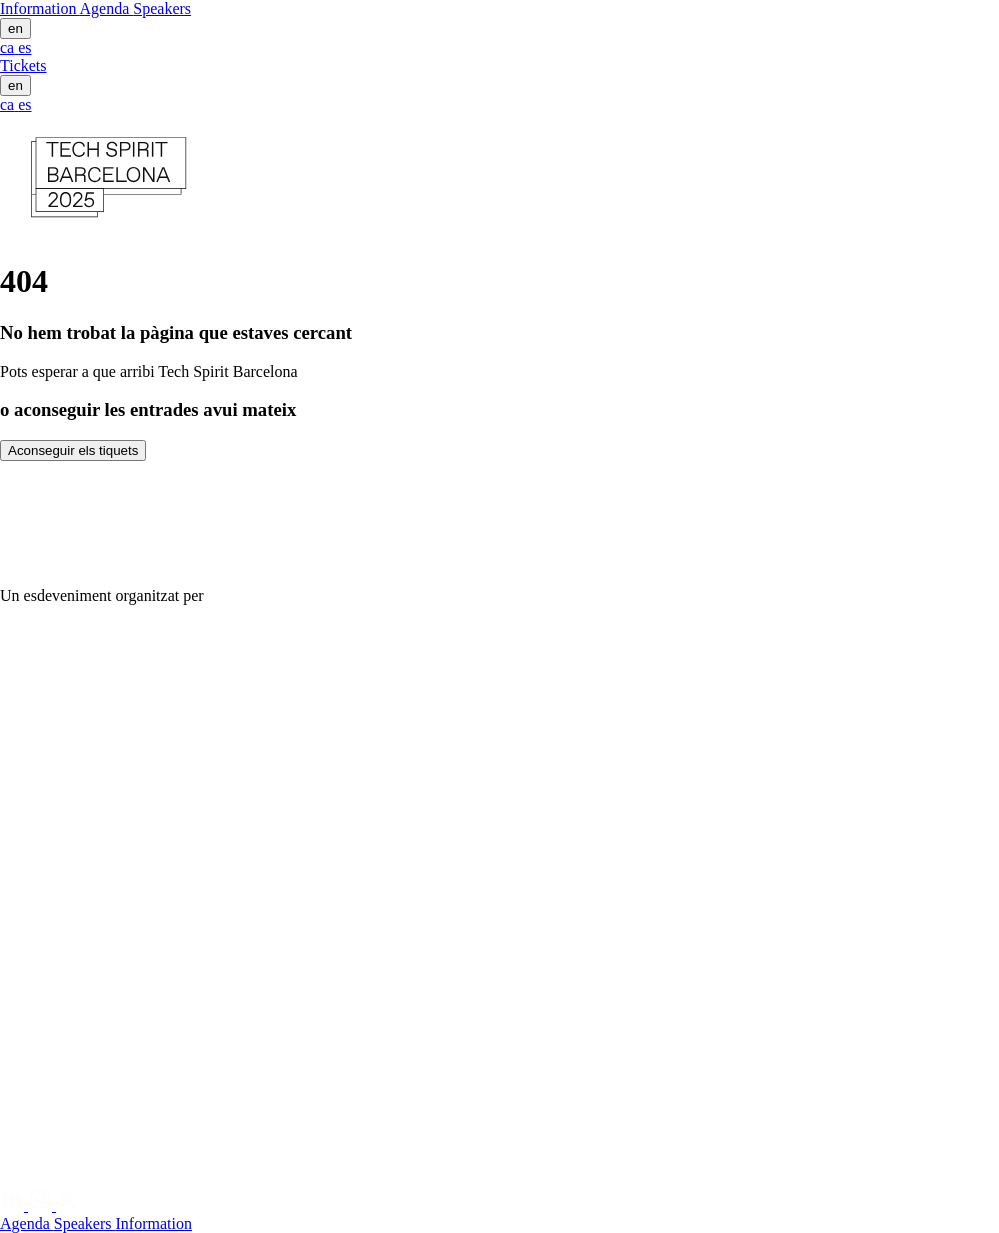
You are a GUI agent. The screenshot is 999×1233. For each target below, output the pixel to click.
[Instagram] (42, 1205)
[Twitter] (68, 1205)
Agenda (107, 8)
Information (40, 8)
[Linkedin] (14, 1205)
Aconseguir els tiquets (73, 450)
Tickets (23, 65)
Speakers (162, 8)
